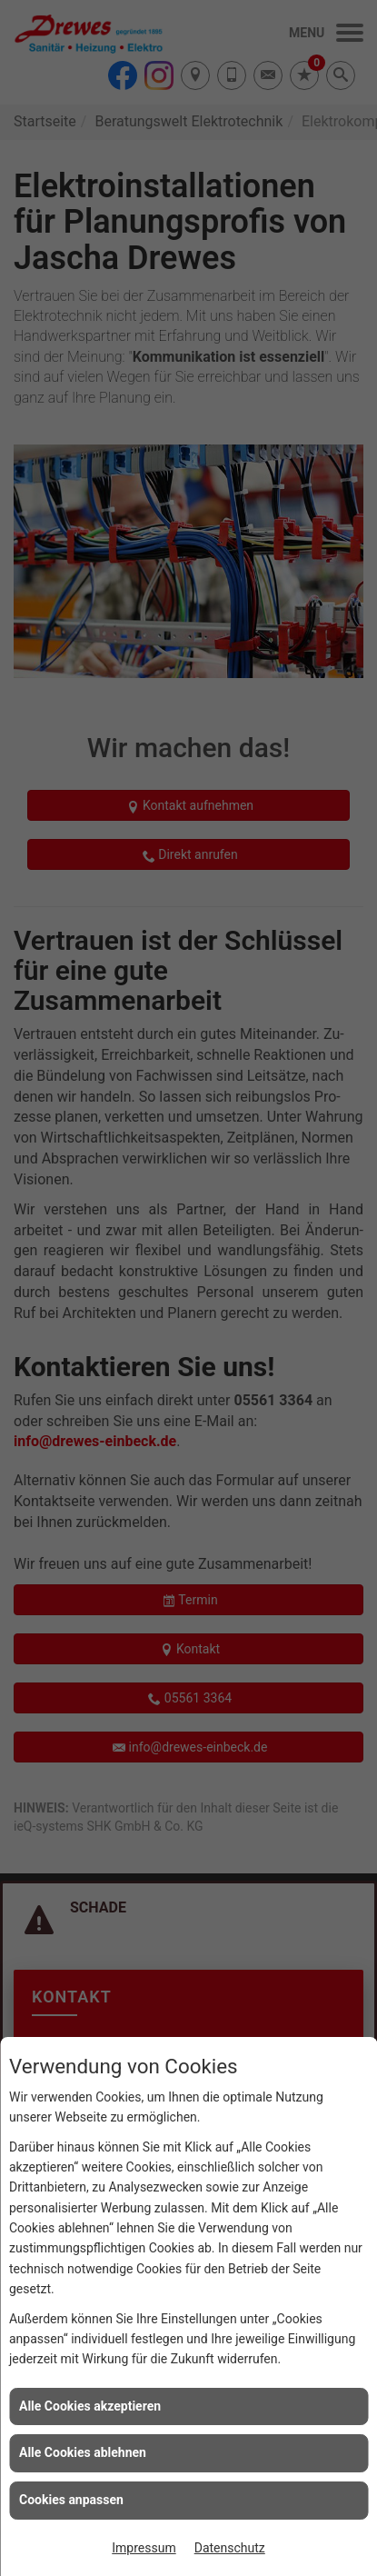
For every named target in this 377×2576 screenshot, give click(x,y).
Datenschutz (229, 2548)
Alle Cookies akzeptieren (90, 2406)
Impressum (143, 2548)
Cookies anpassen (71, 2499)
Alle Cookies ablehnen (82, 2452)
